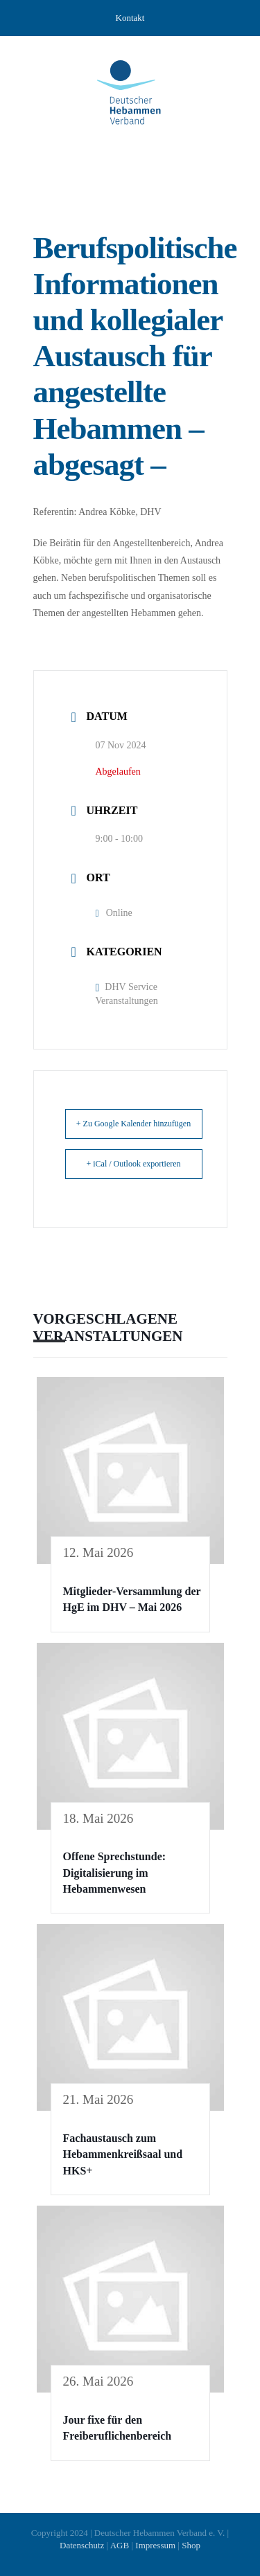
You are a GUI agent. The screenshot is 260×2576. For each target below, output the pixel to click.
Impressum (155, 2545)
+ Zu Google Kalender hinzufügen (133, 1123)
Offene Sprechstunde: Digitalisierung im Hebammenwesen (114, 1872)
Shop (191, 2545)
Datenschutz (82, 2545)
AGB (119, 2545)
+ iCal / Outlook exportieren (133, 1164)
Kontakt (130, 17)
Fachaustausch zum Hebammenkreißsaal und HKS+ (123, 2154)
